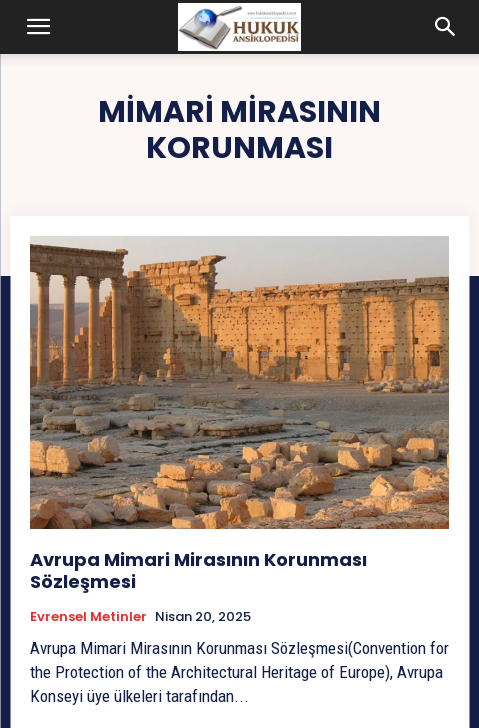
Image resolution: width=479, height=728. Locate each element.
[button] (39, 27)
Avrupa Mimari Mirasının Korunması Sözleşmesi (198, 570)
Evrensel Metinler (88, 617)
